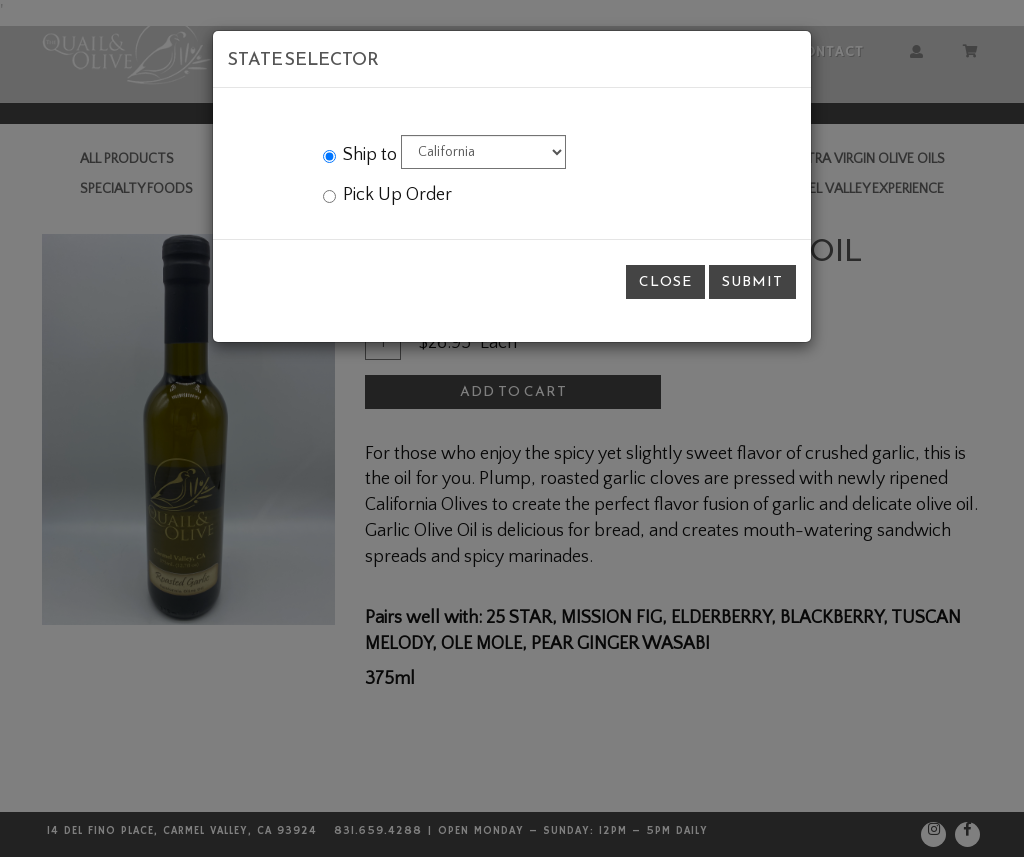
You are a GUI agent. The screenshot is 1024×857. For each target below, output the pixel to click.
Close (665, 281)
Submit (752, 281)
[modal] (512, 428)
